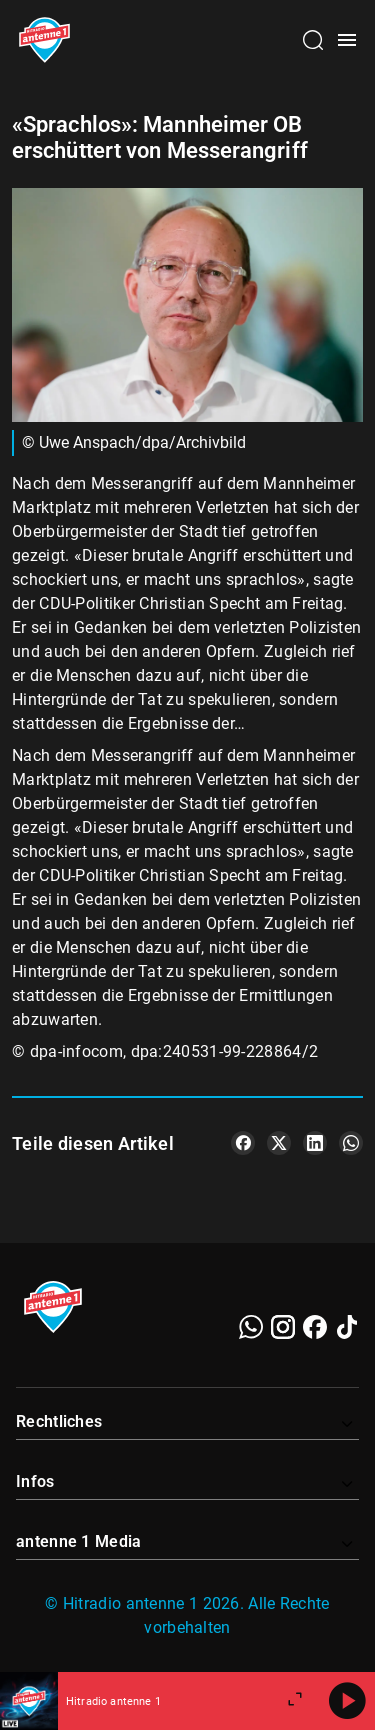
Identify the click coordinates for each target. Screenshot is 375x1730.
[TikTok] (347, 1327)
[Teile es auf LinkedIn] (315, 1143)
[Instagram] (283, 1327)
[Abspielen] (347, 1701)
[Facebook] (315, 1327)
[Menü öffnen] (347, 40)
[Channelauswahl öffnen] (313, 40)
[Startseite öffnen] (44, 40)
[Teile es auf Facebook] (243, 1143)
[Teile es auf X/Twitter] (279, 1143)
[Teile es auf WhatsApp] (351, 1143)
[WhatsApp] (251, 1327)
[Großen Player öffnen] (295, 1701)
